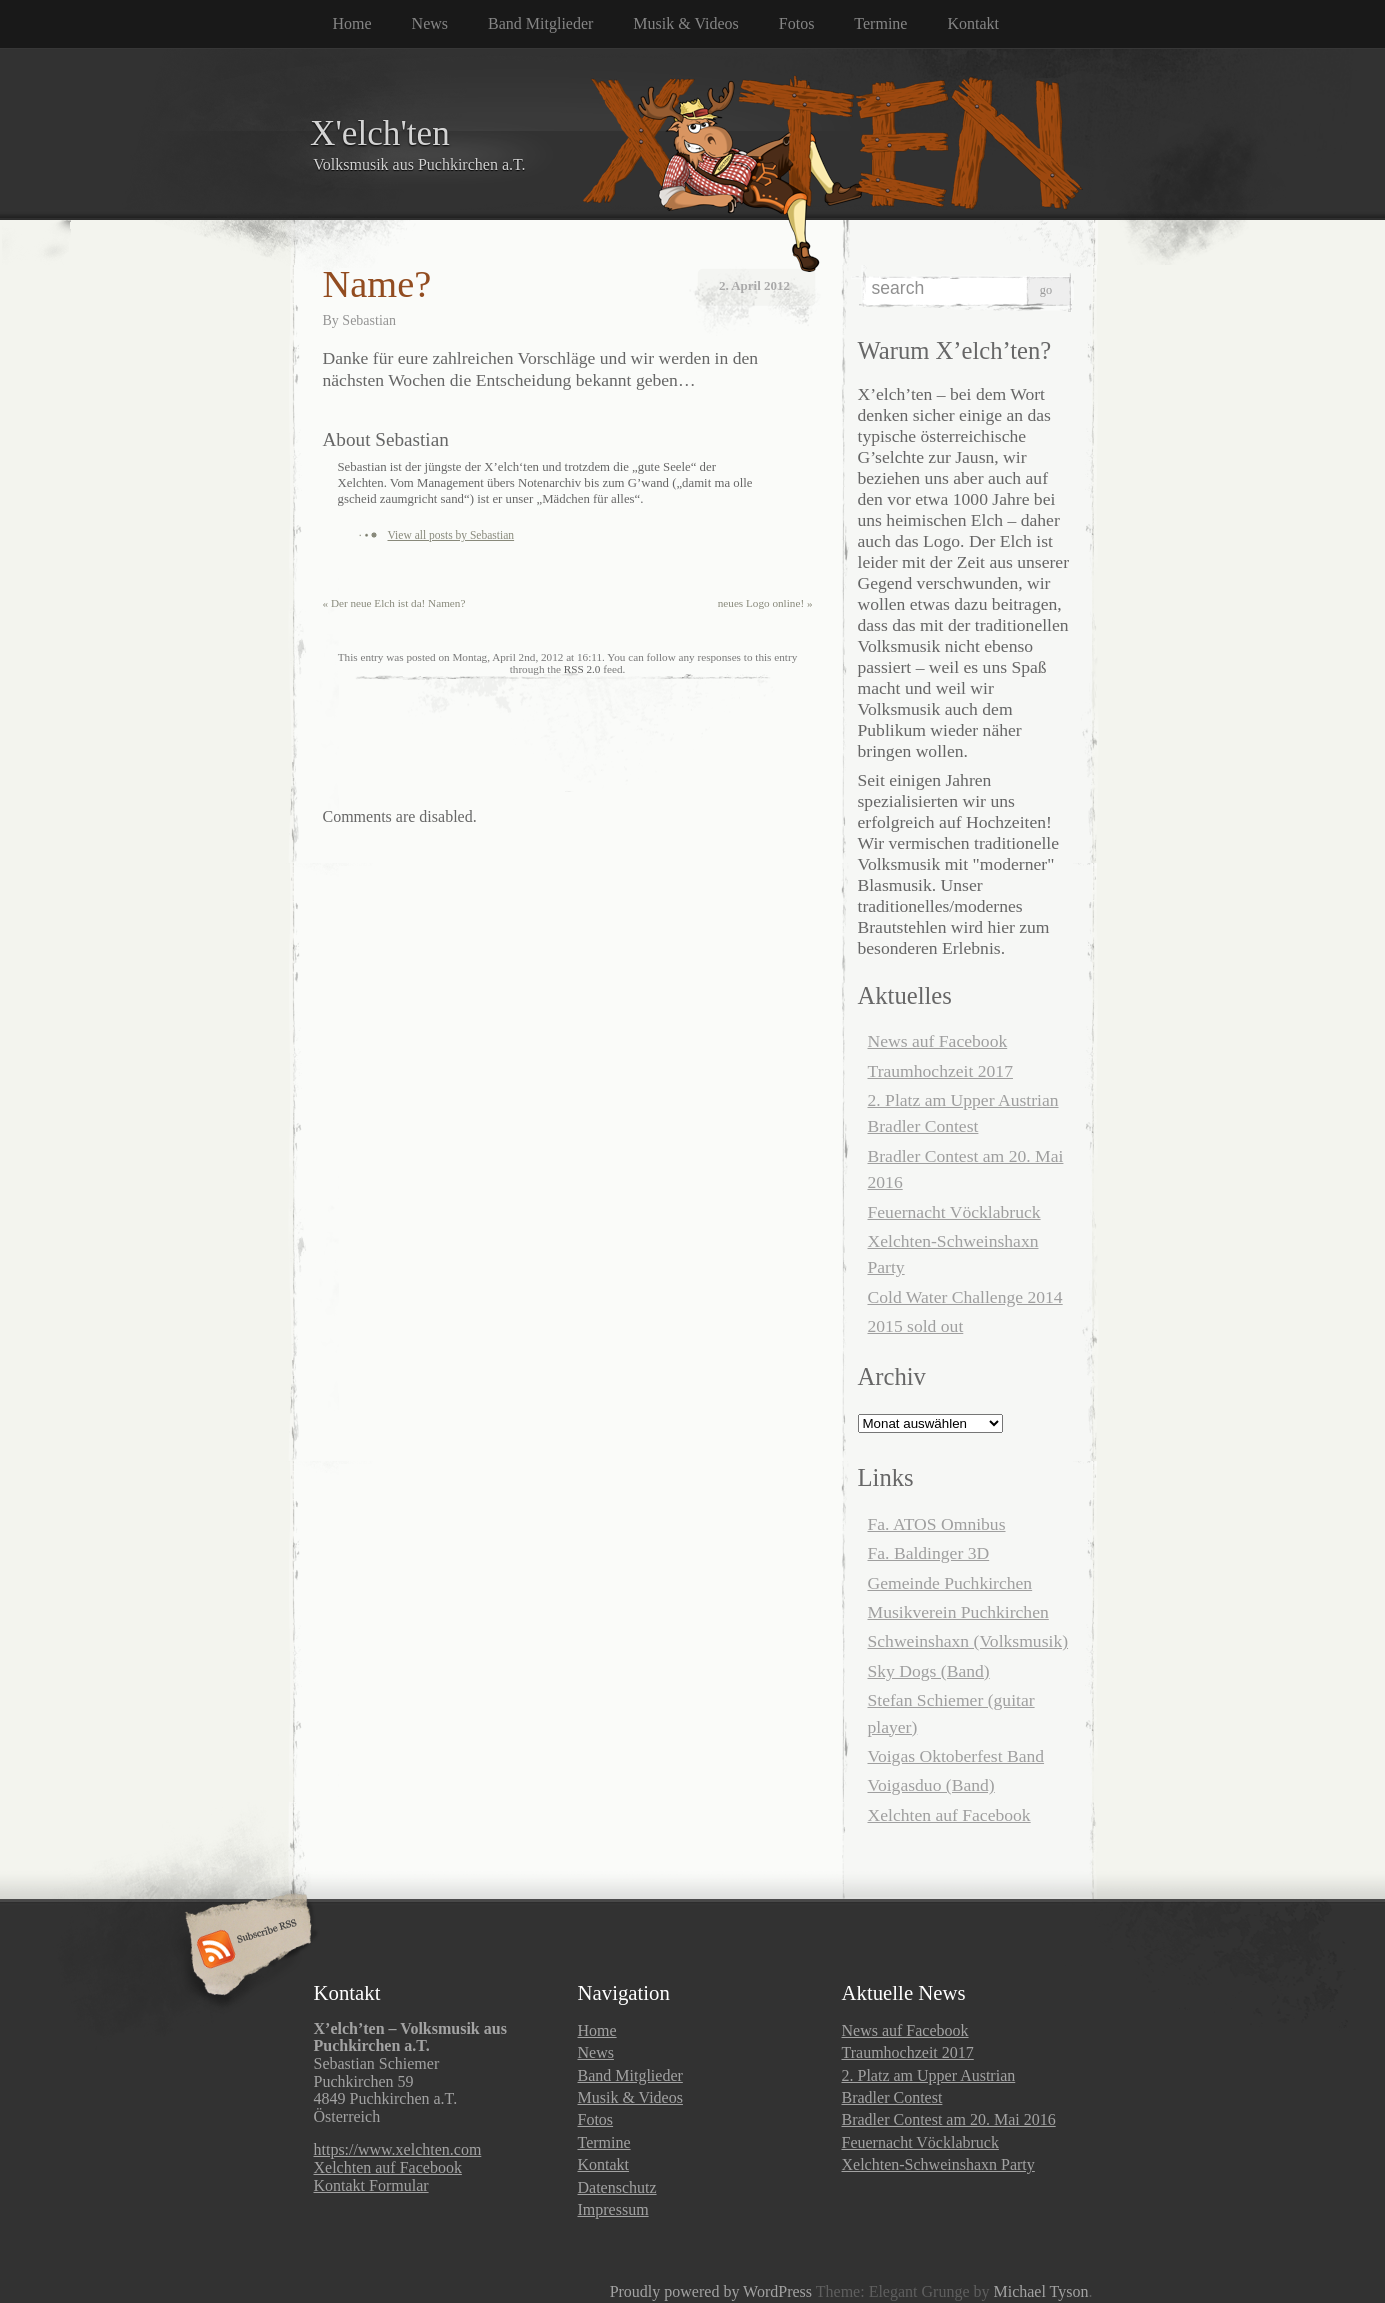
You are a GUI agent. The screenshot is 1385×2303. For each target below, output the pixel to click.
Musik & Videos (685, 23)
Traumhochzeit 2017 (940, 1071)
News (430, 23)
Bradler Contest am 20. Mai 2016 (949, 2119)
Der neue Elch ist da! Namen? (394, 603)
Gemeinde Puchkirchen (950, 1583)
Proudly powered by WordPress (711, 2291)
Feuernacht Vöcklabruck (954, 1212)
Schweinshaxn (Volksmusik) (968, 1641)
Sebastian (369, 320)
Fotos (797, 23)
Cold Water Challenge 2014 (965, 1297)
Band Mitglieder (540, 23)
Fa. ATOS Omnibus (937, 1524)
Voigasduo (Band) (931, 1785)
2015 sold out (916, 1326)
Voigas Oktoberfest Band (956, 1756)
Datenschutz (617, 2187)
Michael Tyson (1040, 2291)
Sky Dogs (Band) (929, 1671)
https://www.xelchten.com (398, 2149)
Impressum (613, 2209)
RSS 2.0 (582, 669)
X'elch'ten (380, 133)
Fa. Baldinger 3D (929, 1553)
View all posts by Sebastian (451, 535)
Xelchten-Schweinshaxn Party (938, 2164)
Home (352, 23)
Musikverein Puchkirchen (958, 1612)
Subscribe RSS (245, 1951)
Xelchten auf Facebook (949, 1815)
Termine (880, 23)
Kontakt (973, 23)
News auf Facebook (938, 1041)
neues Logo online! (765, 603)
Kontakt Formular (371, 2185)
